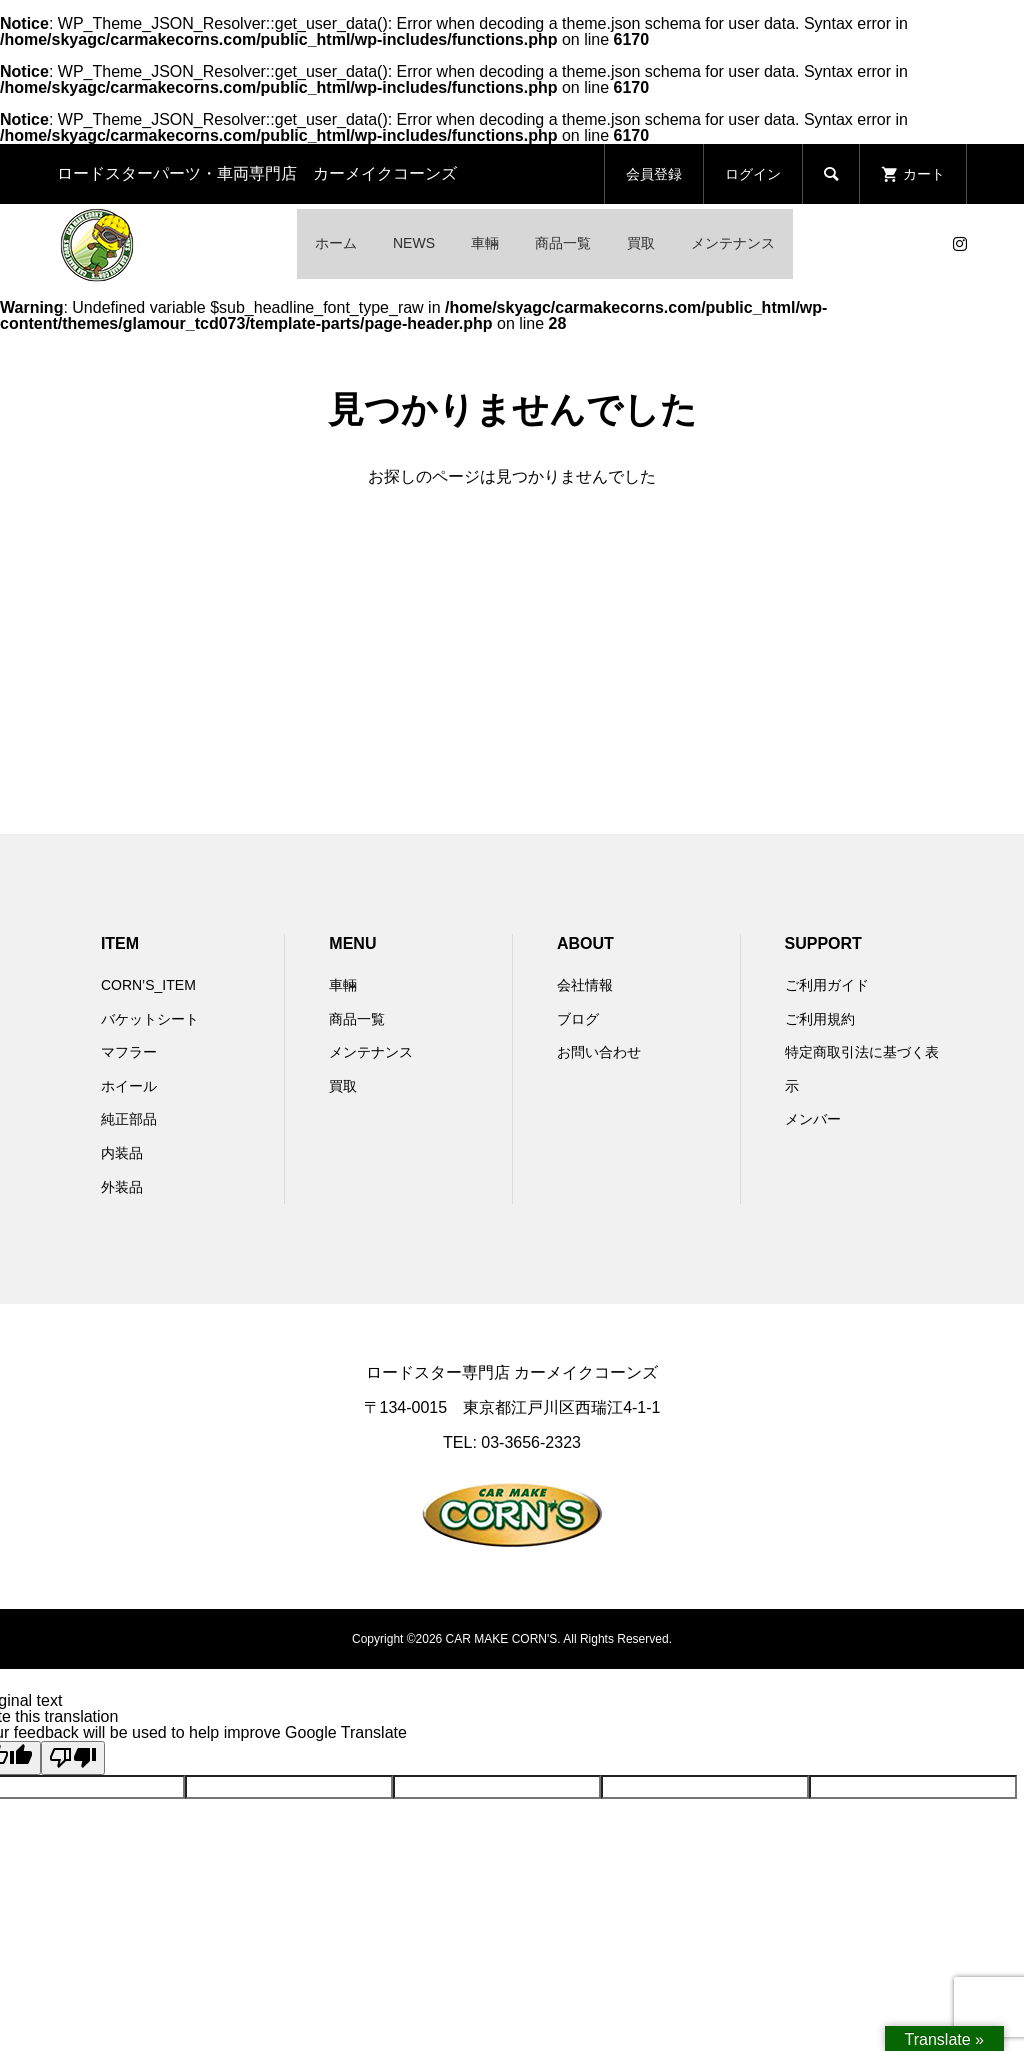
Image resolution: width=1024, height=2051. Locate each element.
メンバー (813, 1119)
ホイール (129, 1086)
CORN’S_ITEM (148, 985)
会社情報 (585, 985)
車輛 (485, 243)
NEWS (414, 243)
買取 (641, 243)
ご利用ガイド (827, 985)
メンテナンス (733, 243)
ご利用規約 (820, 1019)
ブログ (578, 1019)
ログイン (753, 174)
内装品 (122, 1153)
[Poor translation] (73, 1758)
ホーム (336, 243)
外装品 (122, 1187)
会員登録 (654, 174)
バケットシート (150, 1019)
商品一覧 (563, 243)
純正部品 (129, 1119)
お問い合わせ (599, 1052)
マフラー (129, 1052)
